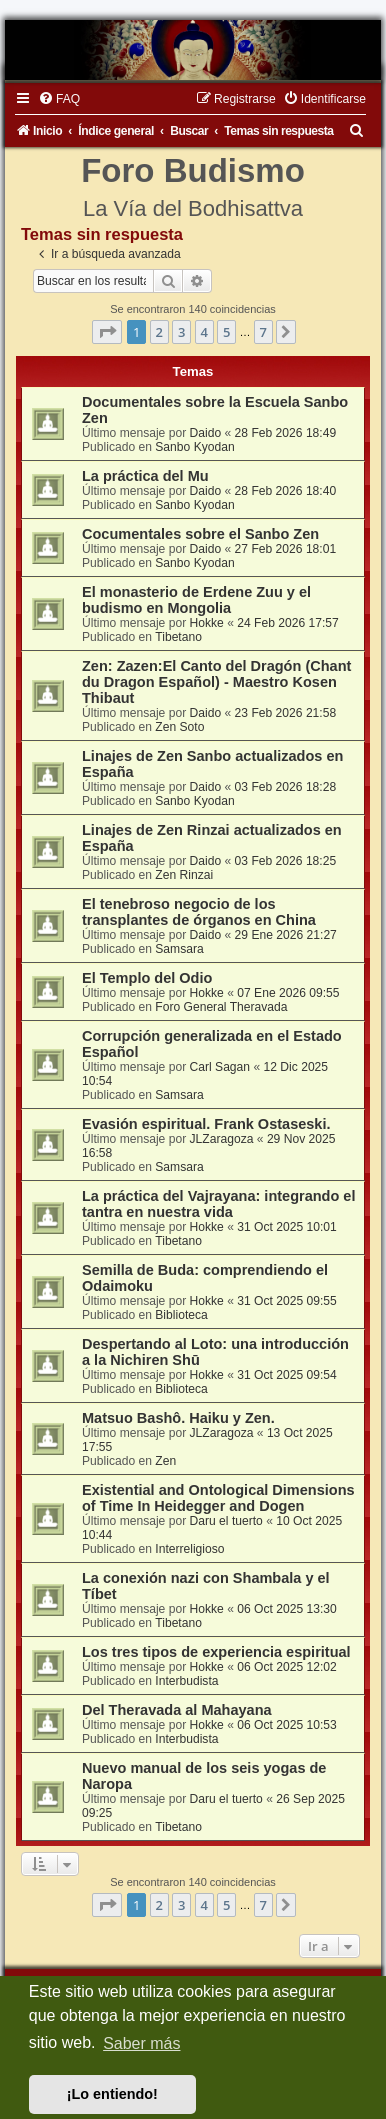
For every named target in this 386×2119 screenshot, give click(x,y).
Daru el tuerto (226, 1521)
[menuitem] (59, 99)
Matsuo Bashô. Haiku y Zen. (178, 1418)
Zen (165, 1461)
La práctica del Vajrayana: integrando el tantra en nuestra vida (218, 1204)
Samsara (179, 949)
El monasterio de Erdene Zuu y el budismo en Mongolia (196, 600)
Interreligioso (189, 1549)
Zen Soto (179, 727)
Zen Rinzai (184, 875)
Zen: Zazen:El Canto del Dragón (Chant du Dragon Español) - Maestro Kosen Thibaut (216, 682)
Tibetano (178, 637)
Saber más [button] (141, 2043)
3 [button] (181, 332)
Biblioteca (181, 1315)
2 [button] (159, 332)
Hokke (207, 623)
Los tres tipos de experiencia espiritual (216, 1652)
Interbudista (186, 1681)
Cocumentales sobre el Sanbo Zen (200, 534)
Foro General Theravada (221, 1007)
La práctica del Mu (145, 476)
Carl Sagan (220, 1067)
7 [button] (263, 332)
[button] (107, 332)
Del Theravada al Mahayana (177, 1710)
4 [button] (204, 332)
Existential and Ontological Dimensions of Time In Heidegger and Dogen (218, 1498)
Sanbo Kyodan (194, 447)
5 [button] (226, 332)
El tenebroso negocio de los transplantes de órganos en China (199, 912)
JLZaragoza (222, 1139)
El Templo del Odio (147, 978)
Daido (206, 433)
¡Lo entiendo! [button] (112, 2094)
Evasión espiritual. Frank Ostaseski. (206, 1124)
